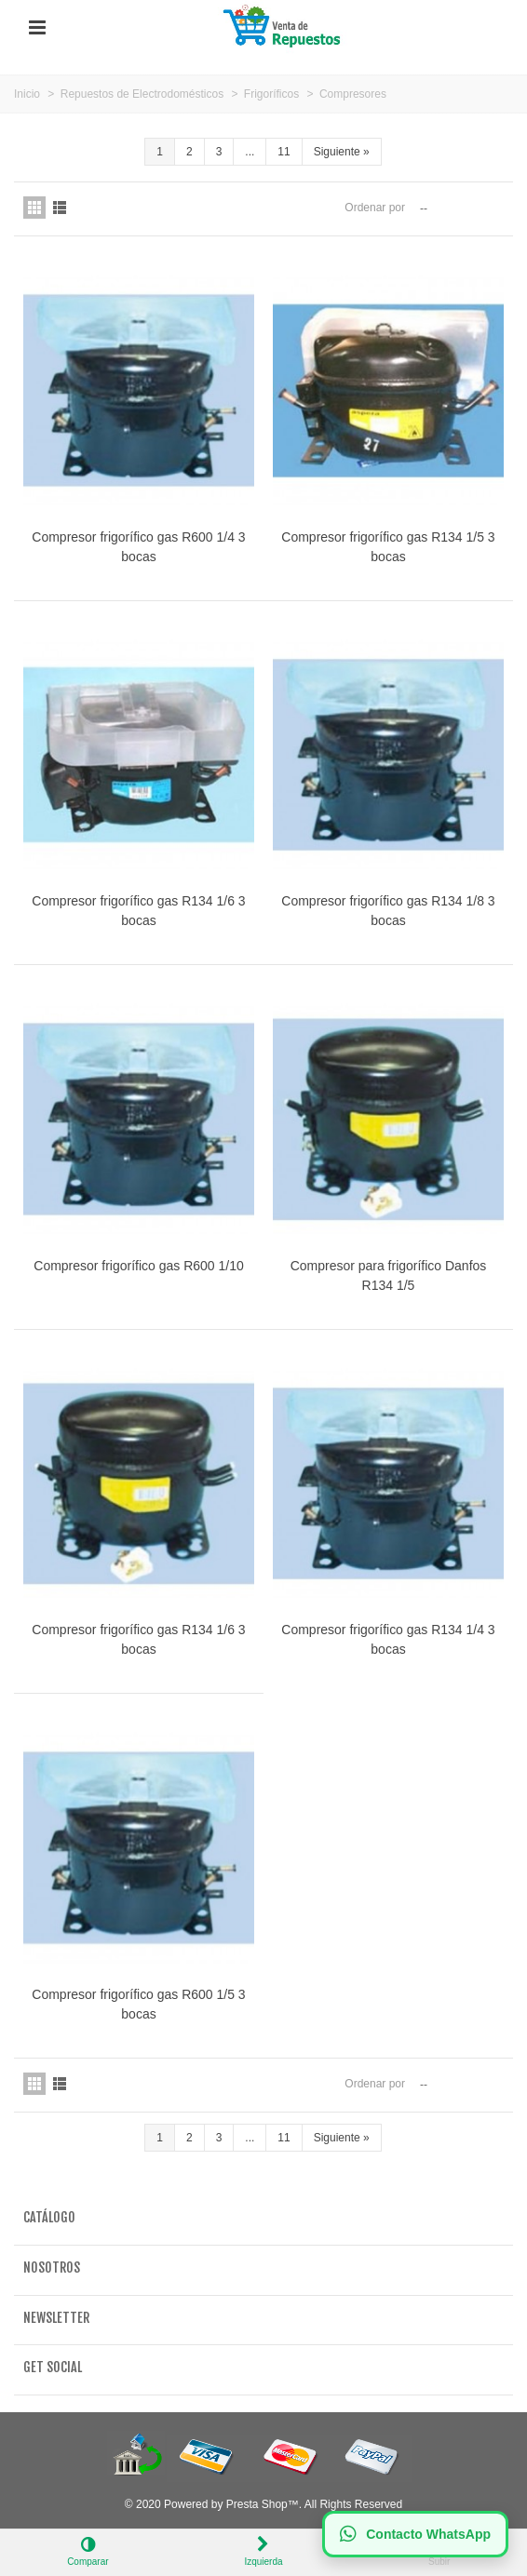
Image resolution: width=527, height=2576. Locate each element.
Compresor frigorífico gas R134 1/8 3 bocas (387, 910)
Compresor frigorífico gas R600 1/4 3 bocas (138, 547)
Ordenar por (375, 207)
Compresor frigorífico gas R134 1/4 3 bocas (387, 1639)
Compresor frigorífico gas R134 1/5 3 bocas (387, 547)
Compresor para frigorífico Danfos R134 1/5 (389, 1275)
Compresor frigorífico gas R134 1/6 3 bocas (138, 910)
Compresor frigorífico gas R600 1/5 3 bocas (138, 2004)
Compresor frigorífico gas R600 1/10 (138, 1265)
